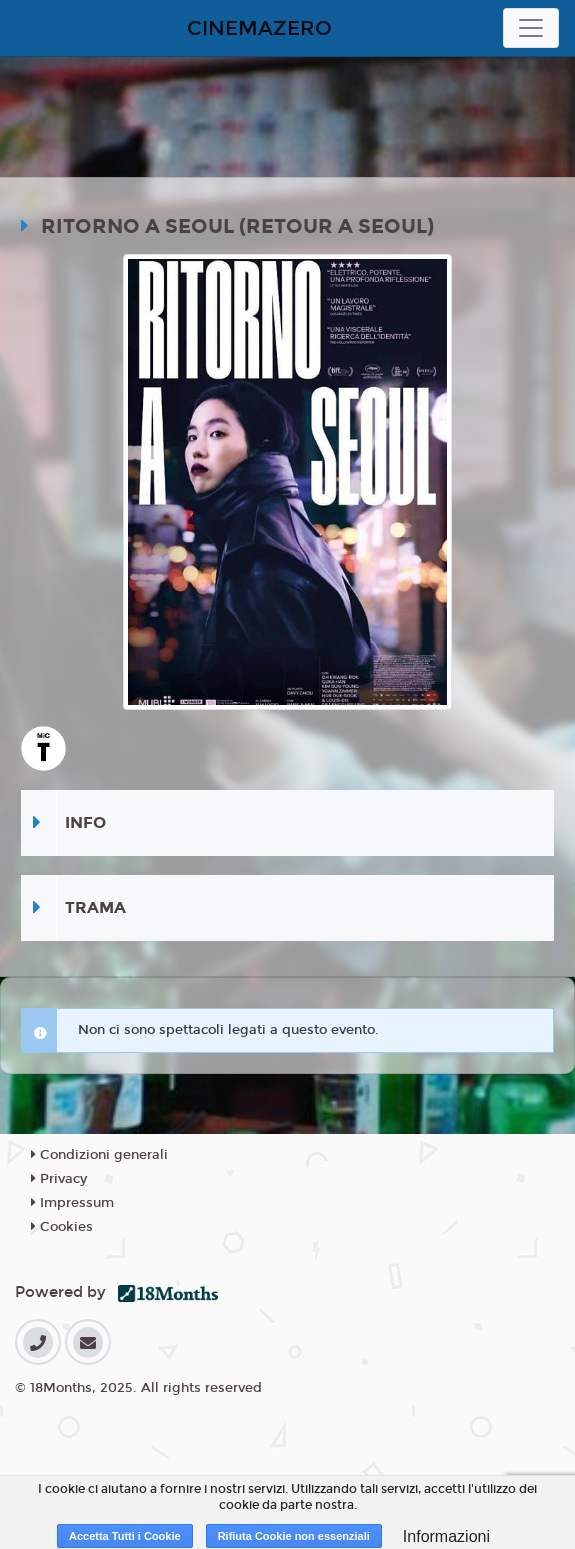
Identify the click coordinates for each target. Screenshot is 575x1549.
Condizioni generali (99, 1155)
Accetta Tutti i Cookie (125, 1536)
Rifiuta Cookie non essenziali (294, 1536)
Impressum (72, 1203)
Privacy (59, 1179)
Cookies (62, 1227)
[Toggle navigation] (531, 28)
